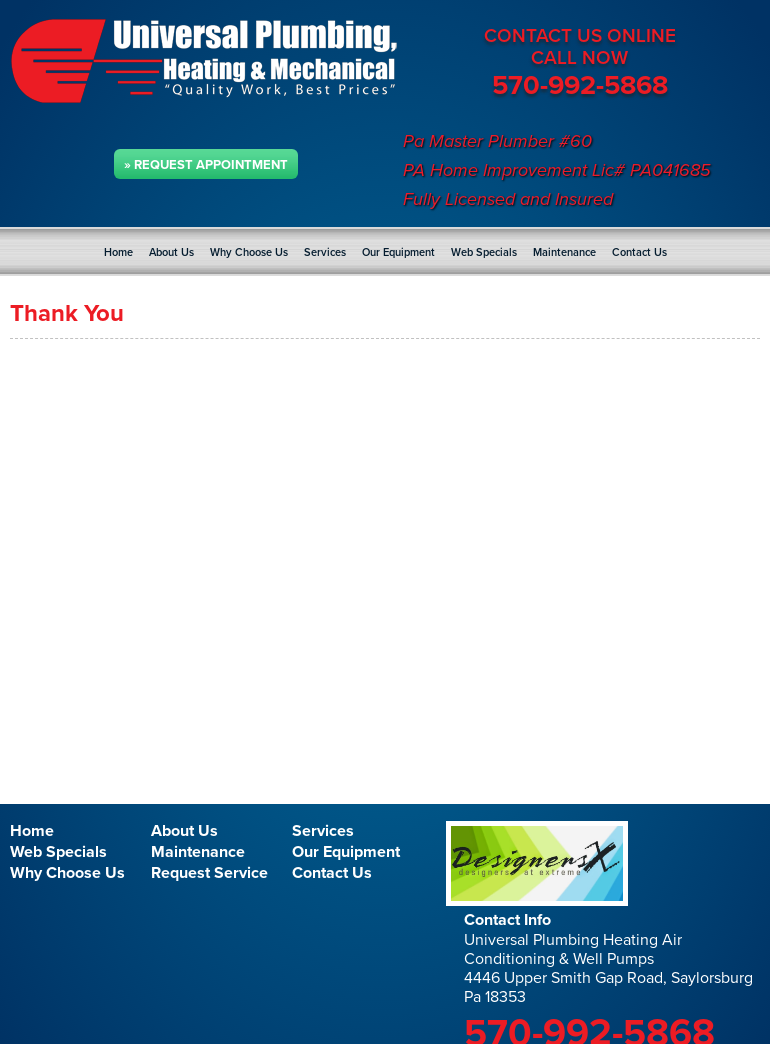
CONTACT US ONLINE (580, 36)
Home (118, 252)
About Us (171, 252)
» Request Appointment (206, 165)
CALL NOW (579, 58)
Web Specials (484, 252)
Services (325, 252)
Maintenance (564, 252)
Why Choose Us (249, 252)
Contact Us (639, 252)
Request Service (209, 873)
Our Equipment (398, 252)
